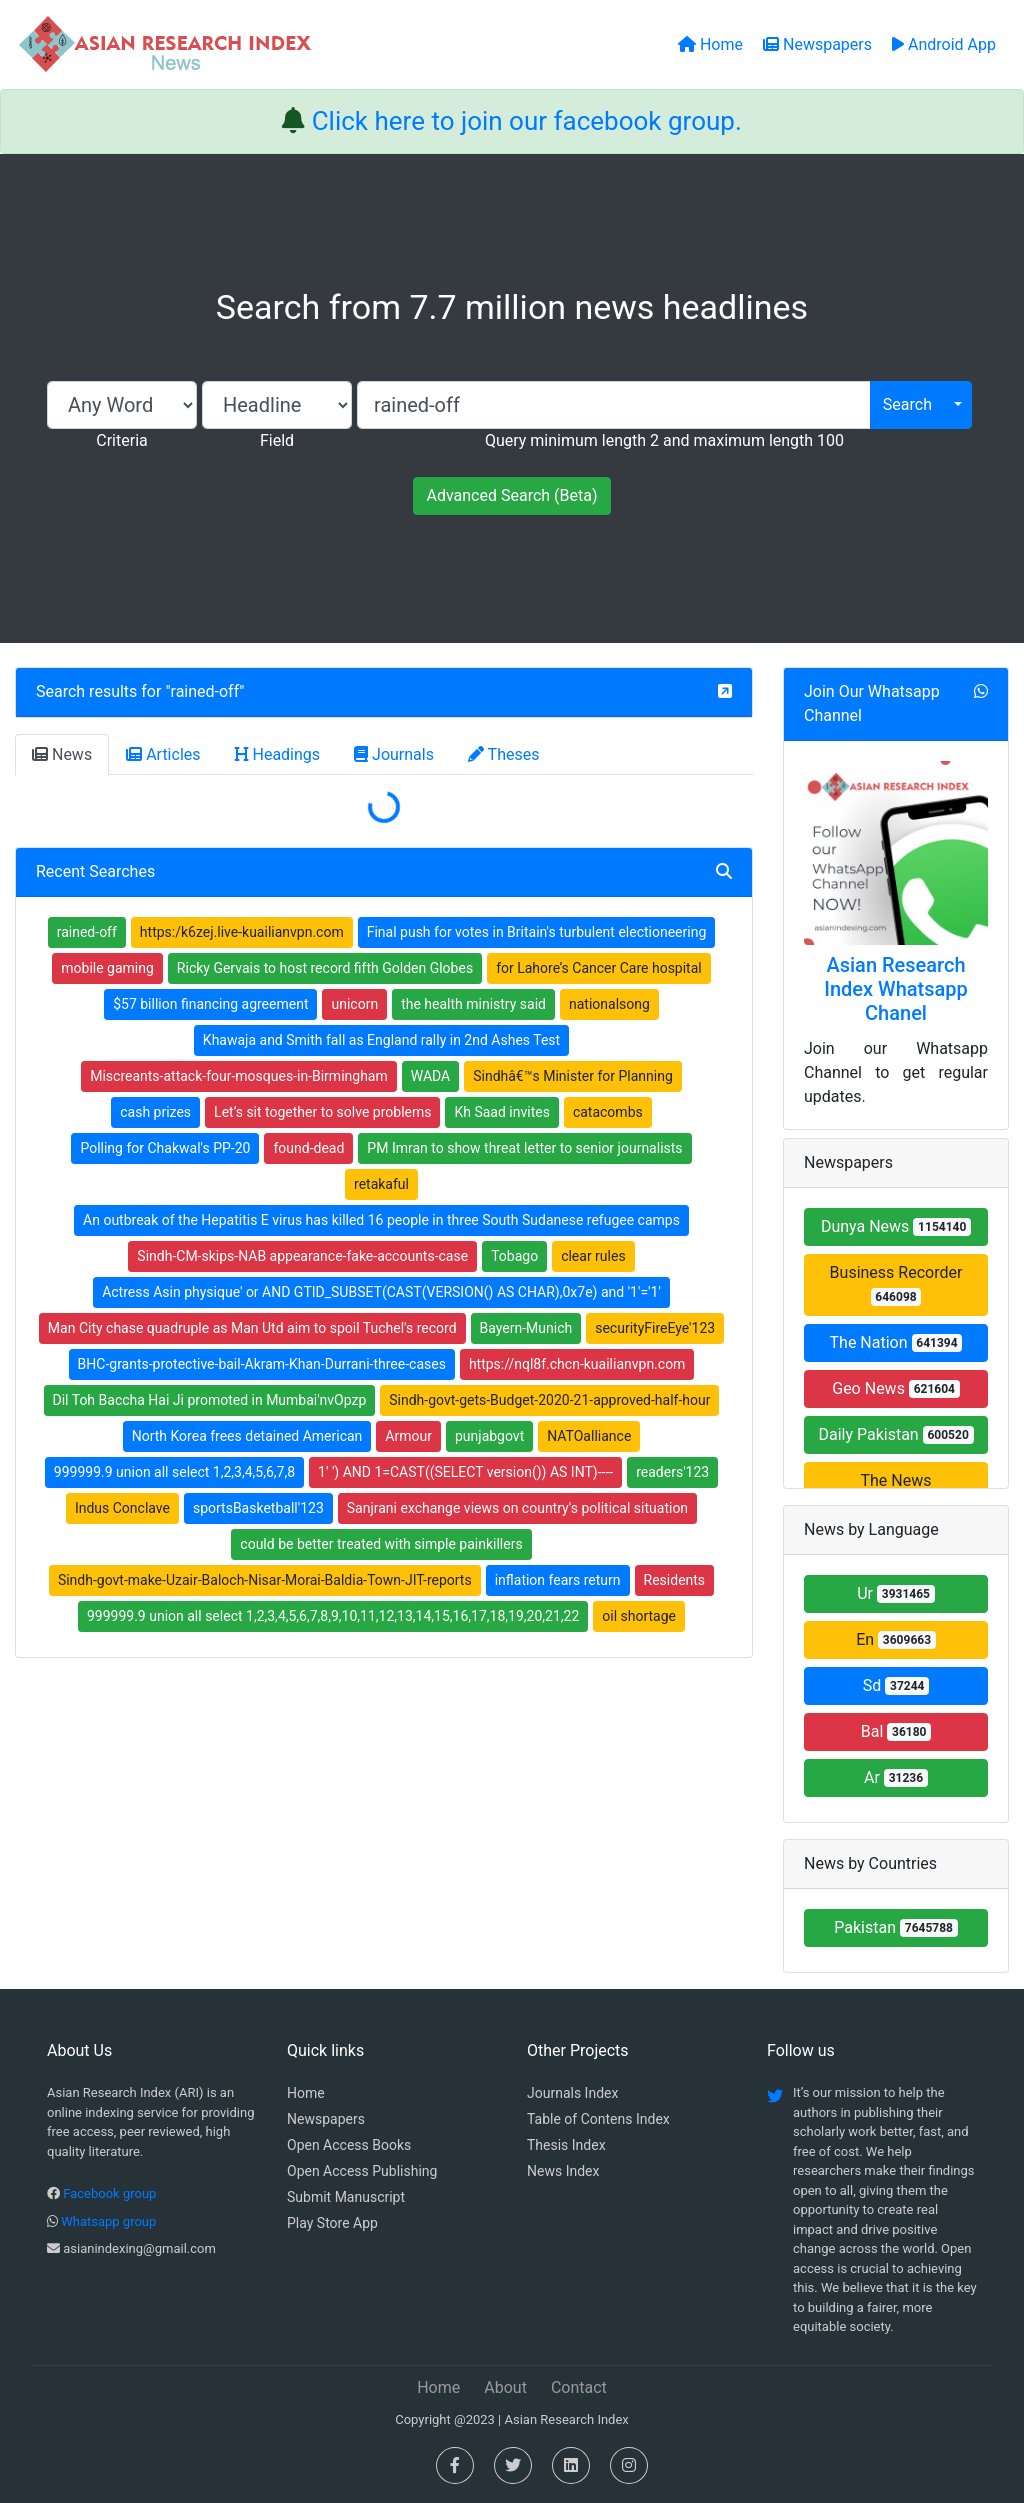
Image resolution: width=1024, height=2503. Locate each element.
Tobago (514, 1256)
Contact (579, 2387)
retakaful (381, 1184)
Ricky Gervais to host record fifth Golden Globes (325, 968)
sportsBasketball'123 (258, 1508)
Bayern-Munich (526, 1328)
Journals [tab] (394, 754)
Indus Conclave (122, 1508)
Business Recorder (896, 1284)
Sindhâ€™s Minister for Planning (573, 1076)
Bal (896, 1731)
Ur (896, 1593)
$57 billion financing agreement (210, 1004)
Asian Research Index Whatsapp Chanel (896, 989)
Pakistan (896, 1927)
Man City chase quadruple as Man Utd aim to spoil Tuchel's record (252, 1328)
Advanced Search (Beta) (511, 495)
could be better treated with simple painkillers (381, 1544)
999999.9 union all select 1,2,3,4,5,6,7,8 (174, 1472)
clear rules (593, 1256)
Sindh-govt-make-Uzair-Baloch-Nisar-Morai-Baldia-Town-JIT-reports (265, 1580)
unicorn (354, 1004)
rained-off (205, 691)
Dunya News (896, 1226)
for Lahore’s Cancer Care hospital (599, 968)
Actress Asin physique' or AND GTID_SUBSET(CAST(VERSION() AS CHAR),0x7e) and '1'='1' (381, 1292)
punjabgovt (489, 1436)
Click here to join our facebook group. (527, 121)
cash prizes (155, 1112)
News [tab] (62, 754)
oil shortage (639, 1616)
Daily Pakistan (895, 1434)
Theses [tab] (504, 754)
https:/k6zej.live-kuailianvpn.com (242, 932)
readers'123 (672, 1472)
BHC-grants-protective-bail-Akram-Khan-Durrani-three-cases (262, 1364)
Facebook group (109, 2193)
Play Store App (332, 2223)
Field (277, 440)
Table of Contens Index (598, 2119)
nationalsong (609, 1004)
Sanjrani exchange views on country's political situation (517, 1508)
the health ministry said (473, 1004)
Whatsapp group (108, 2221)
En (896, 1639)
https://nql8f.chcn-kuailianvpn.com (577, 1364)
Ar (896, 1777)
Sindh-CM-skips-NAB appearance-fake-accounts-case (302, 1256)
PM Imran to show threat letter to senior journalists (524, 1148)
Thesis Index (566, 2145)
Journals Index (572, 2093)
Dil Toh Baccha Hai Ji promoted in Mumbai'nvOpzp (210, 1400)
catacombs (608, 1112)
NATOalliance (589, 1436)
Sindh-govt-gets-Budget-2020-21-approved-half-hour (549, 1400)
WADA (430, 1076)
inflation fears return (558, 1580)
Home (306, 2093)
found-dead (308, 1148)
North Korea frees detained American (247, 1436)
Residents (675, 1580)
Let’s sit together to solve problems (322, 1112)
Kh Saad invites (501, 1112)
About (505, 2387)
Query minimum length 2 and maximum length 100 (664, 440)
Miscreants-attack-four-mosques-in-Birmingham (239, 1076)
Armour (408, 1436)
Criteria (121, 440)
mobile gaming (107, 968)
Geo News (896, 1388)
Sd (896, 1685)
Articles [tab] (163, 754)
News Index (563, 2171)
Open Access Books (349, 2145)
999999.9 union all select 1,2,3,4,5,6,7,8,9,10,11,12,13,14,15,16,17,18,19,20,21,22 (333, 1616)
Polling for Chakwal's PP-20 (165, 1148)
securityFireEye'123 (655, 1328)
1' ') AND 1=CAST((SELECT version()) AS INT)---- (465, 1472)
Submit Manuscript (346, 2197)
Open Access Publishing (362, 2171)
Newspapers (326, 2119)
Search (907, 404)
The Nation (896, 1342)
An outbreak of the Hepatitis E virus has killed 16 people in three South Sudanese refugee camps (381, 1220)
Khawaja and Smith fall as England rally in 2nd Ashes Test (381, 1040)
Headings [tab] (278, 754)
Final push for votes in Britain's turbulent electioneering (537, 932)
